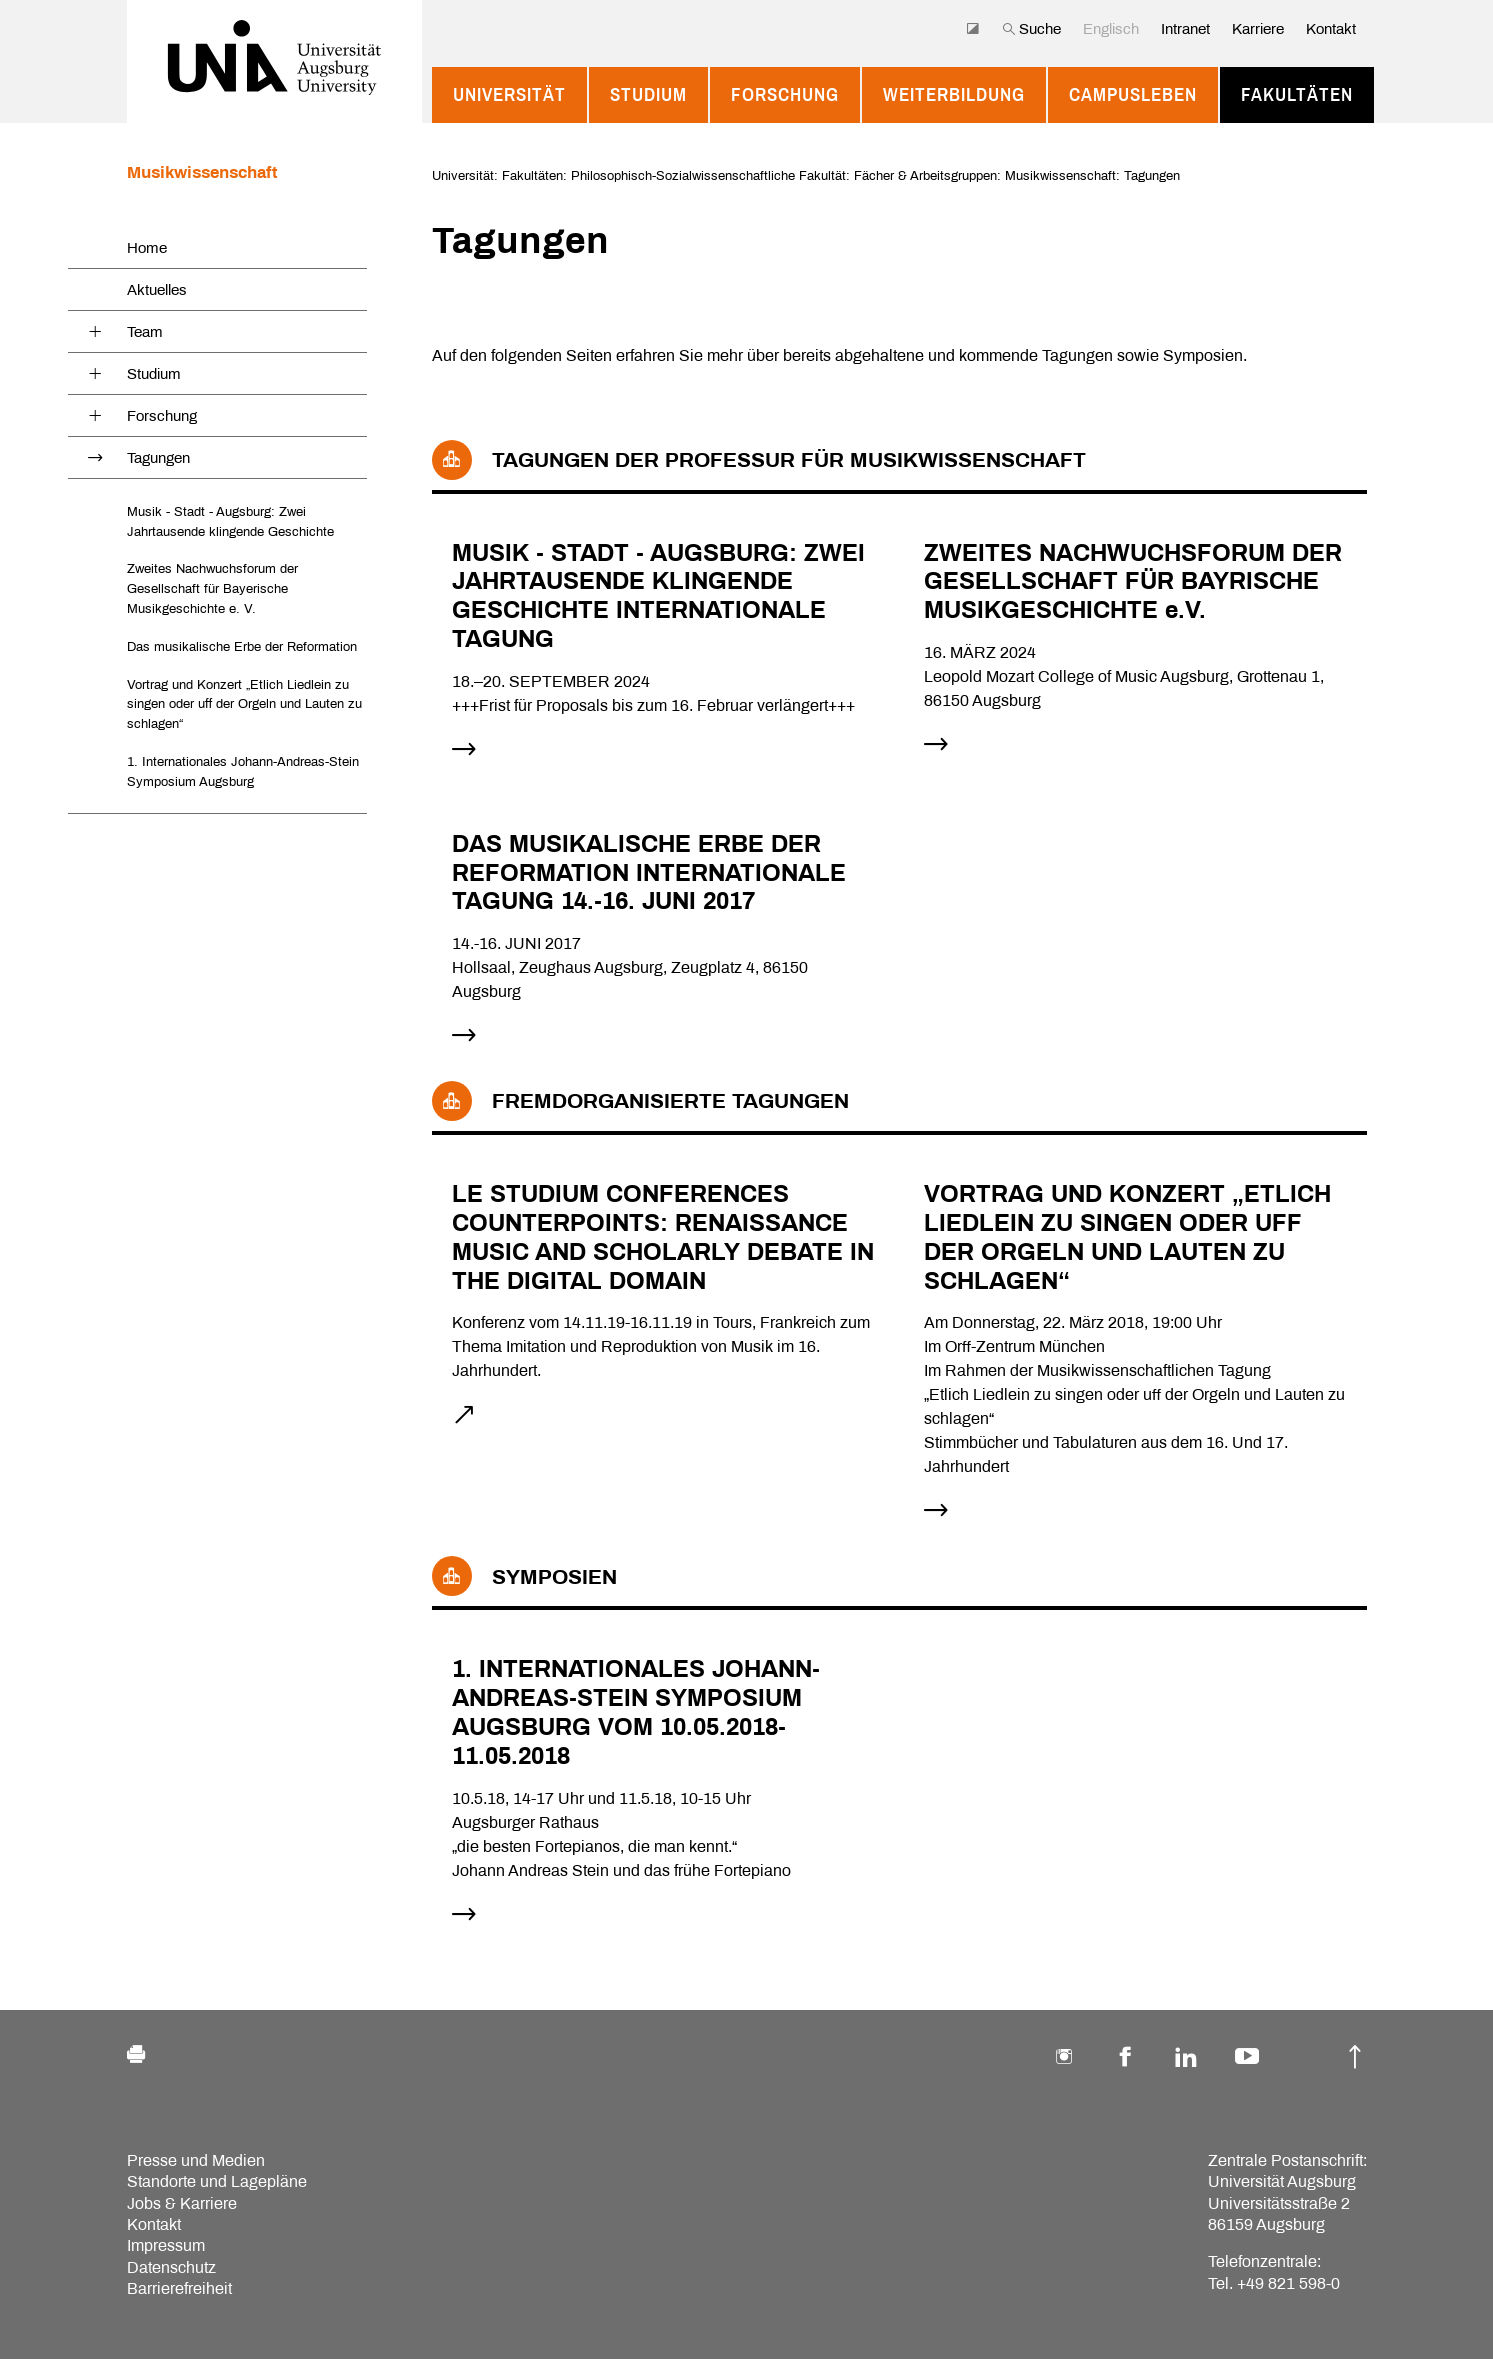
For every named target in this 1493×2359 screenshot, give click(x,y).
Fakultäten (1297, 95)
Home (147, 248)
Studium (648, 95)
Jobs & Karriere (182, 2203)
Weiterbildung (954, 95)
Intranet (1185, 29)
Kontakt (1331, 29)
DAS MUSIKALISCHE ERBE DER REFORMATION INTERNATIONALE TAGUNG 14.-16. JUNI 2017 (649, 873)
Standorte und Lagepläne (217, 2181)
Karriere (1258, 29)
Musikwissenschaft (202, 172)
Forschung (785, 95)
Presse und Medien (196, 2160)
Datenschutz (171, 2267)
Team (145, 332)
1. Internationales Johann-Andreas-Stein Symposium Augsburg (243, 771)
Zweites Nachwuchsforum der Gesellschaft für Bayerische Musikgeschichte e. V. (212, 588)
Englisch (1111, 29)
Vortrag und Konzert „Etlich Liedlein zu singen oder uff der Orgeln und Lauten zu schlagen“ (244, 704)
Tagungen (158, 458)
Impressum (166, 2245)
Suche (1031, 29)
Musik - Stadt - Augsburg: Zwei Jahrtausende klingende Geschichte (230, 521)
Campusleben (1133, 95)
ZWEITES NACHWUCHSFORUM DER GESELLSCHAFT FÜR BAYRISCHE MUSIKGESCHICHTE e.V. (1133, 582)
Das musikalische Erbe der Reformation (242, 646)
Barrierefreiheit (179, 2288)
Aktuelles (157, 290)
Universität (509, 95)
